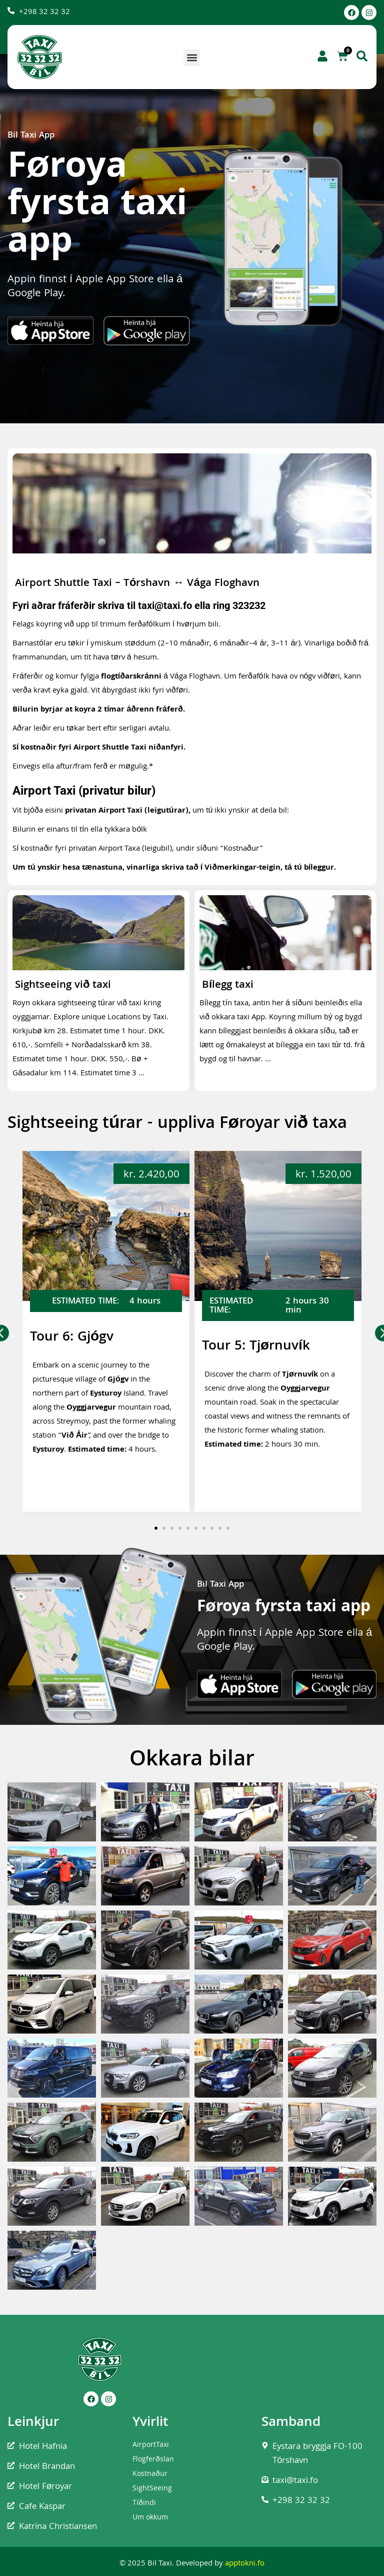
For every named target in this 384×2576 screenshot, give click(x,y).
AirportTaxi (150, 2445)
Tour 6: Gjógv (72, 1338)
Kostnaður (149, 2474)
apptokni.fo (244, 2563)
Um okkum (150, 2518)
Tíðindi (144, 2503)
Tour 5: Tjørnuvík (256, 1347)
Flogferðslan (153, 2460)
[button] (192, 58)
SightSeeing (152, 2489)
